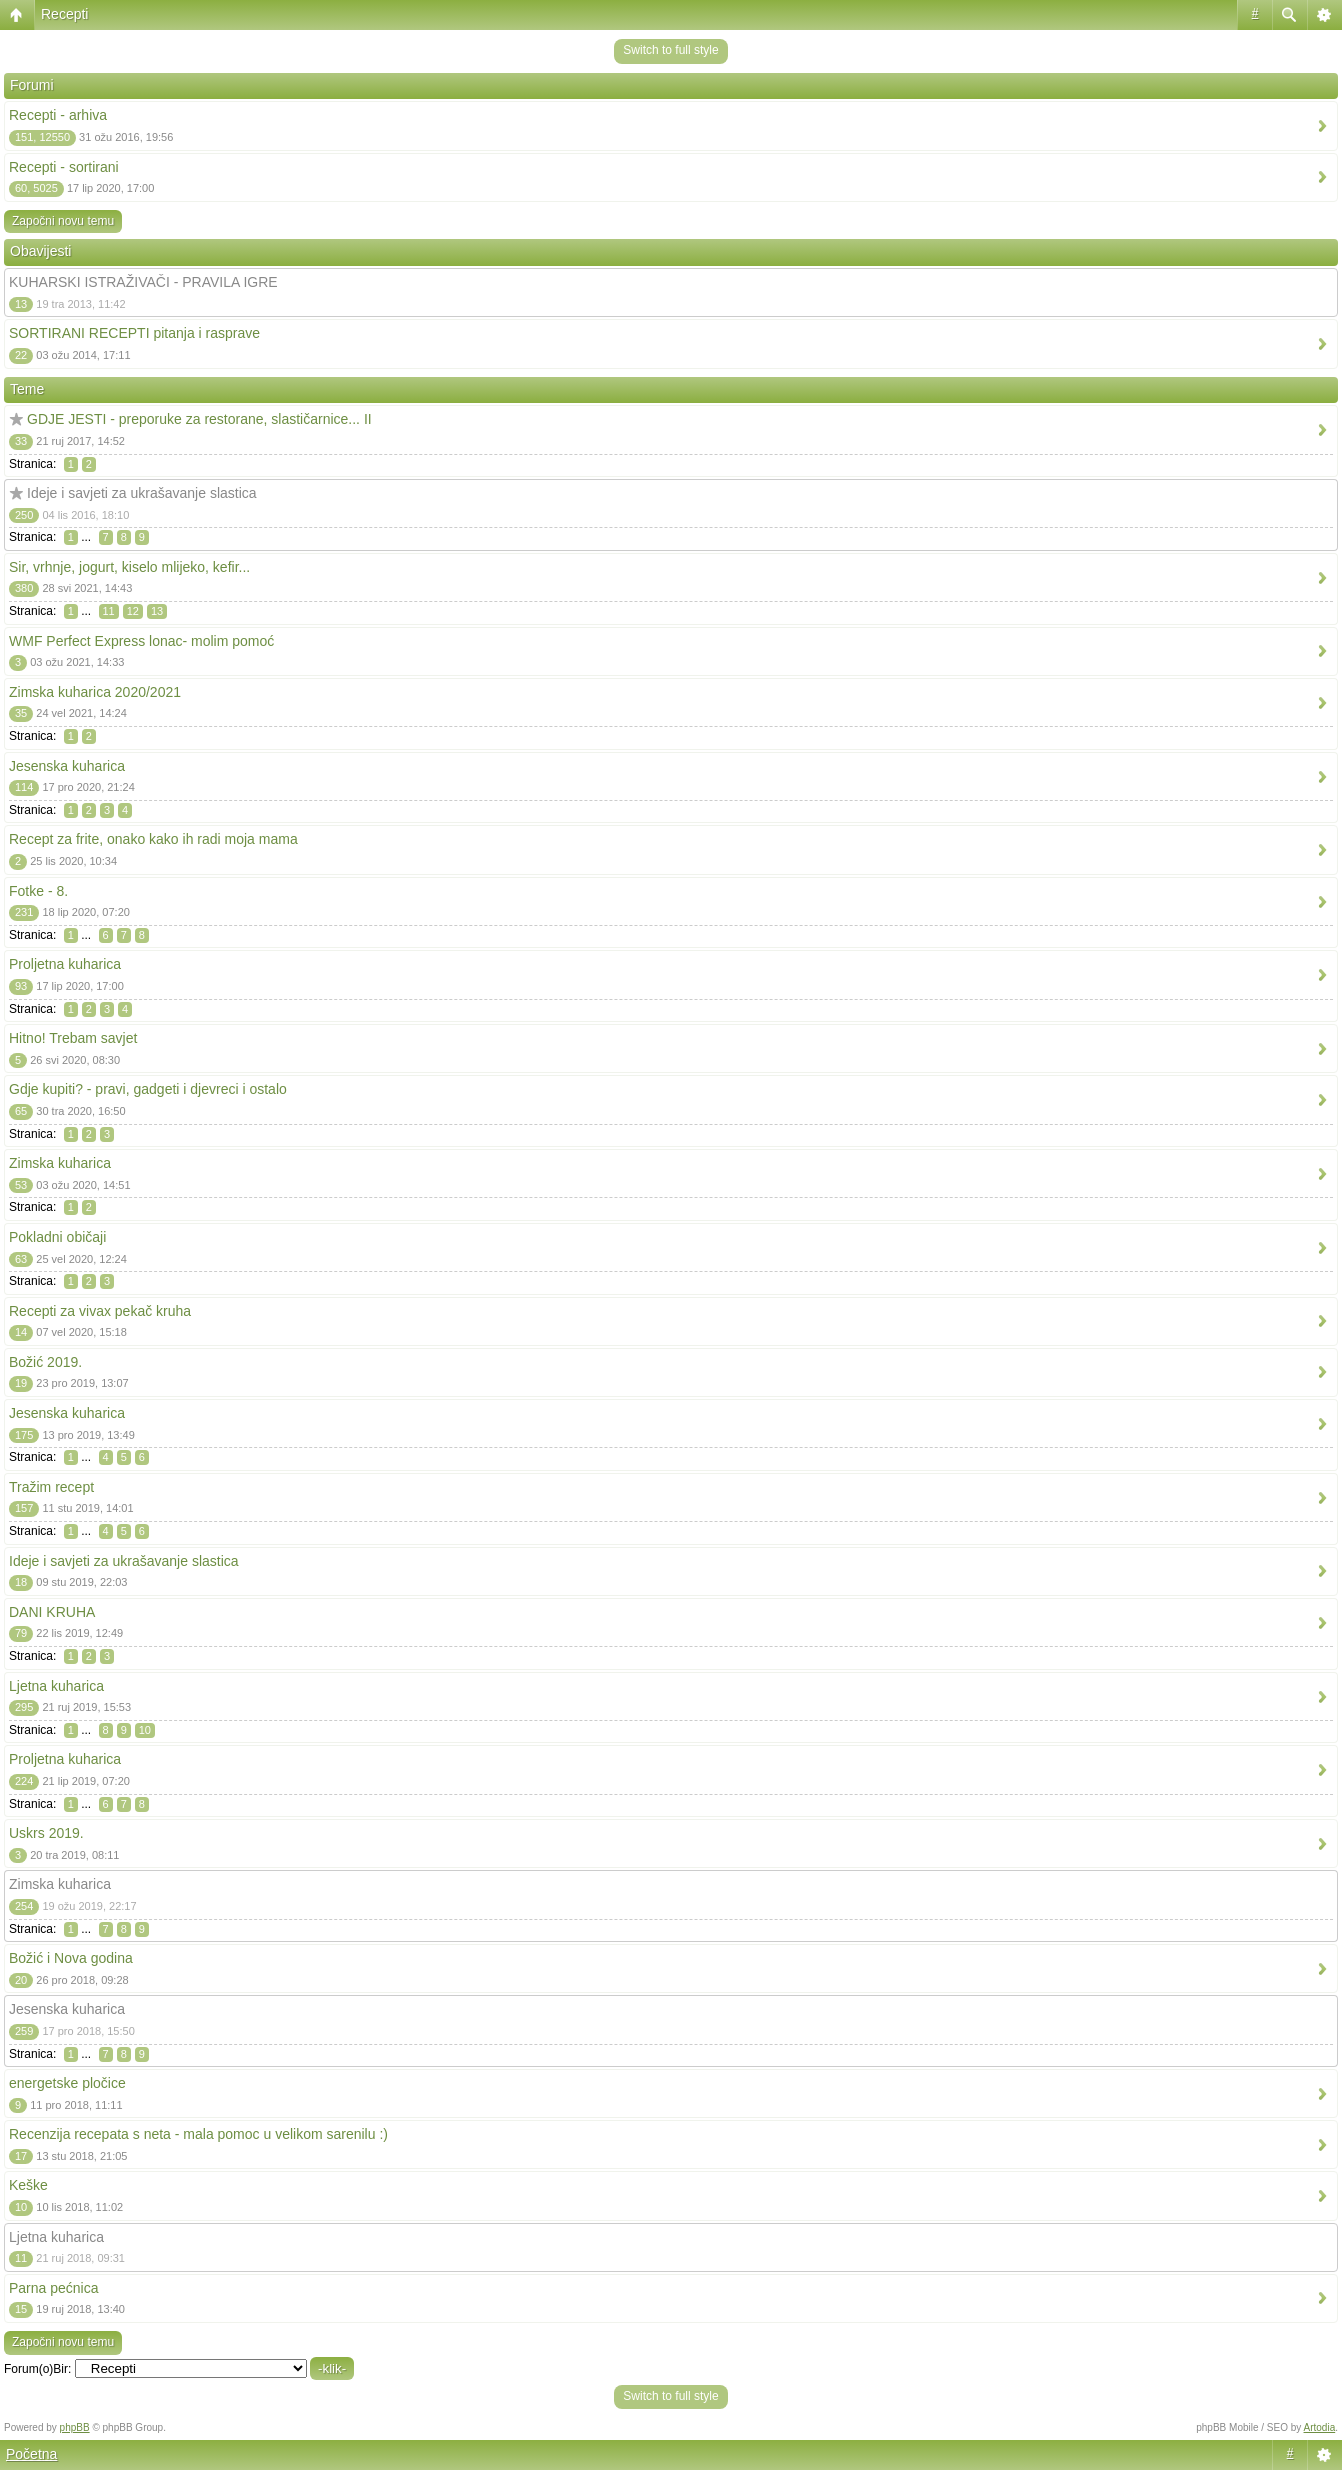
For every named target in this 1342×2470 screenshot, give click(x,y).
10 (145, 1730)
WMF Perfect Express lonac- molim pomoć (141, 641)
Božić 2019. (45, 1362)
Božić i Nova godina (71, 1958)
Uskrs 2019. (46, 1833)
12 (133, 611)
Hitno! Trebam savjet (73, 1038)
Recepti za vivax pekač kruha (100, 1311)
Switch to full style (670, 50)
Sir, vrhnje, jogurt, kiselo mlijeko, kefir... (129, 567)
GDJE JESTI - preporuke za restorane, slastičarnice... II (199, 419)
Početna (31, 2454)
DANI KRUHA (52, 1612)
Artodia (1320, 2427)
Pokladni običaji (57, 1237)
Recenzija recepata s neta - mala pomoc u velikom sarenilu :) (198, 2134)
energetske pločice (67, 2083)
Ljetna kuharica (56, 1686)
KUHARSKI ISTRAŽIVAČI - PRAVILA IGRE (143, 282)
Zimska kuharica (60, 1163)
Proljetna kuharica (65, 964)
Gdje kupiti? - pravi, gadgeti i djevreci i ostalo (148, 1089)
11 (109, 611)
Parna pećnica (54, 2288)
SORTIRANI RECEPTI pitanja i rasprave (134, 333)
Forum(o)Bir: (37, 2369)
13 (157, 611)
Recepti (64, 14)
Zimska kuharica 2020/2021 (95, 692)
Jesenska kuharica (67, 766)
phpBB (75, 2427)
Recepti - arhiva (58, 115)
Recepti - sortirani (64, 167)
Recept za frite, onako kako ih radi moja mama (153, 839)
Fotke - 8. (38, 891)
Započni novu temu (63, 221)
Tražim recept (51, 1487)
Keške (28, 2185)
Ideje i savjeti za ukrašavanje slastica (142, 493)
